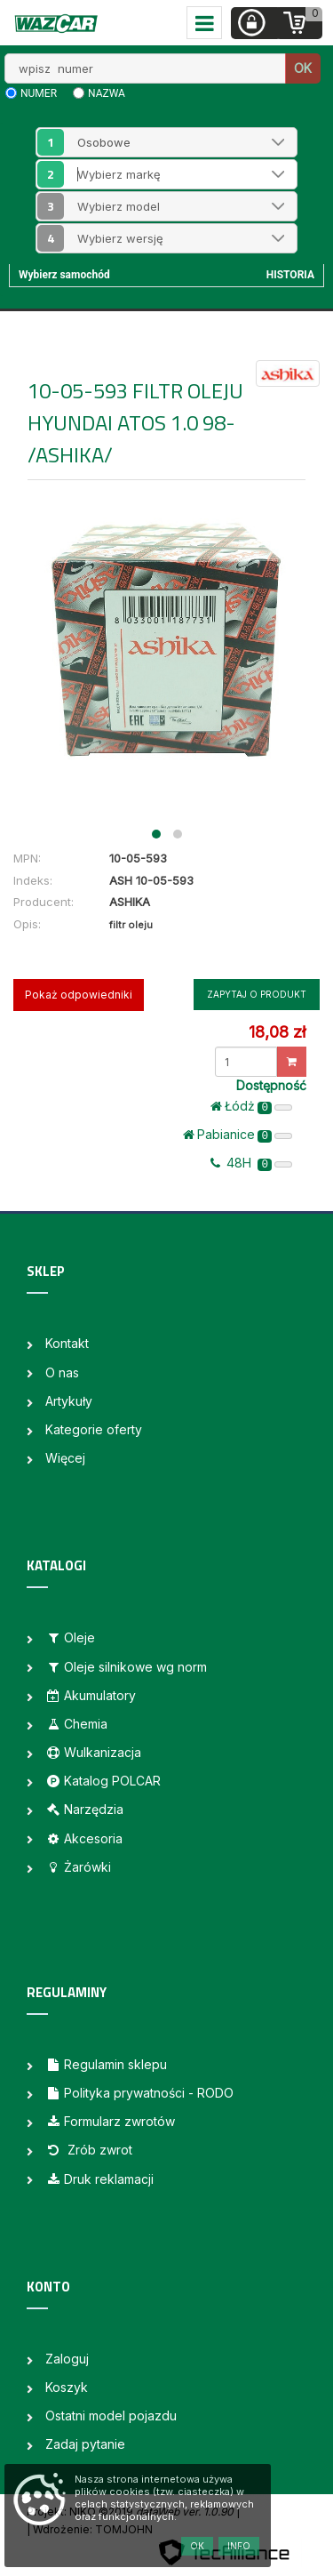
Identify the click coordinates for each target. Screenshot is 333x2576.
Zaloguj (67, 2358)
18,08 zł (277, 1032)
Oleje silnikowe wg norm (126, 1666)
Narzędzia (84, 1809)
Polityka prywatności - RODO (139, 2092)
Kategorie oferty (93, 1429)
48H (251, 1163)
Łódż (251, 1106)
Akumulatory (90, 1695)
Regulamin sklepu (106, 2064)
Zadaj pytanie (85, 2444)
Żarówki (78, 1866)
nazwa (106, 93)
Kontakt (67, 1343)
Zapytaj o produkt (256, 994)
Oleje (70, 1637)
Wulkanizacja (93, 1752)
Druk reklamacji (99, 2179)
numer (38, 93)
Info (238, 2545)
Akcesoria (84, 1838)
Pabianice (237, 1135)
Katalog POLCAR (103, 1780)
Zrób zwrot (88, 2149)
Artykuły (68, 1400)
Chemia (76, 1723)
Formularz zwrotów (110, 2121)
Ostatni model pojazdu (111, 2415)
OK (303, 68)
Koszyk (66, 2387)
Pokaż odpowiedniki (78, 994)
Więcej (65, 1457)
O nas (62, 1372)
